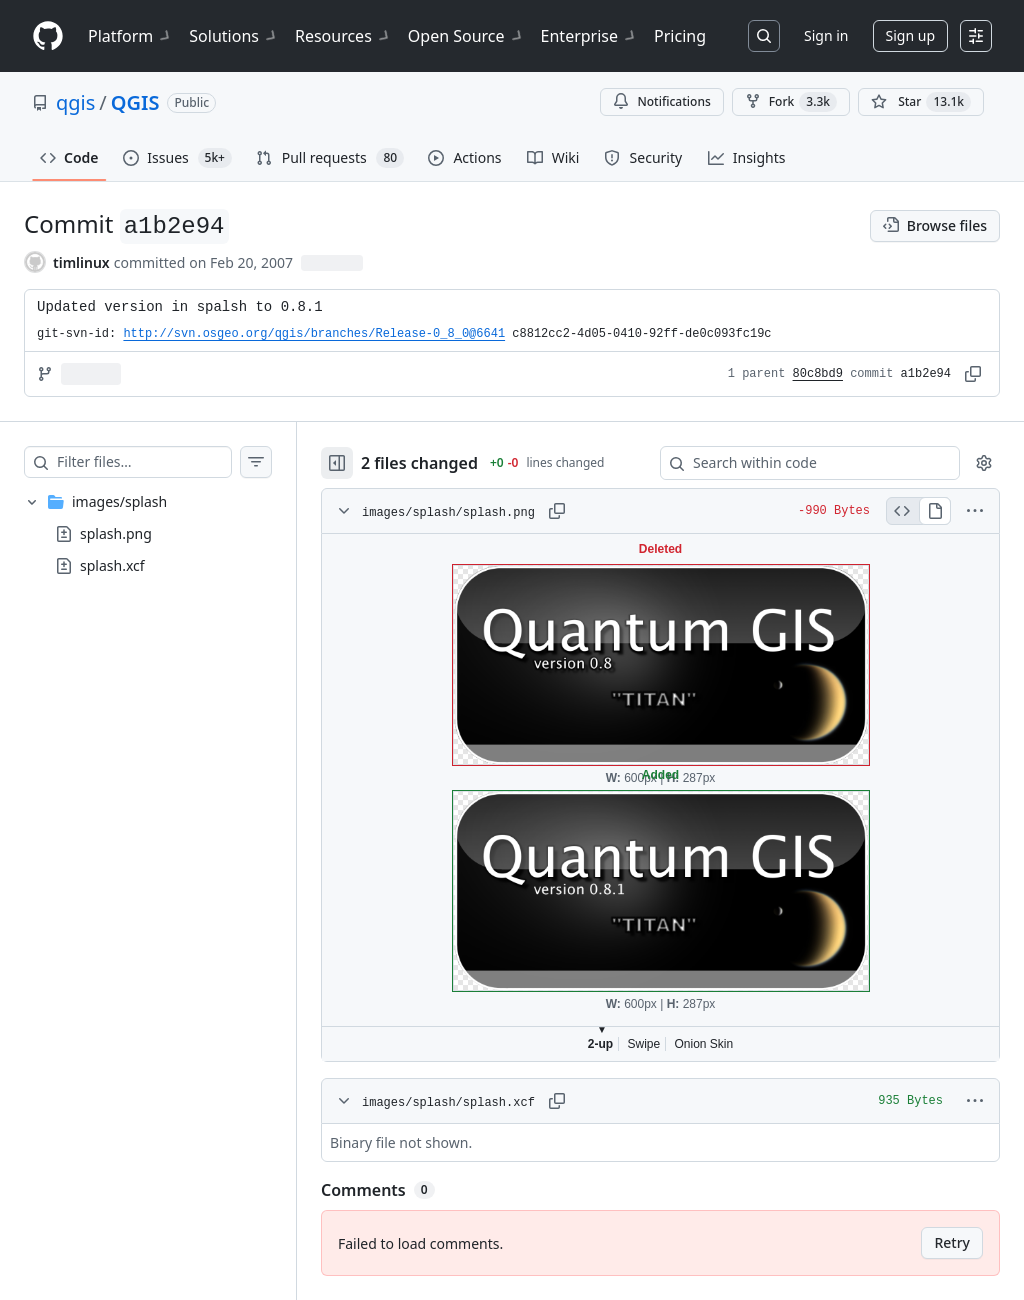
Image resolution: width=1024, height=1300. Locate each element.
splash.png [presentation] (116, 533)
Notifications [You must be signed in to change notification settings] (661, 101)
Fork (791, 102)
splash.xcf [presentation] (112, 565)
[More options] (975, 511)
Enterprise (589, 36)
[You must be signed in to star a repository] (921, 102)
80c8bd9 (818, 374)
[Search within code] (800, 463)
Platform (130, 36)
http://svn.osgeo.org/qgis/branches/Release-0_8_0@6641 (314, 334)
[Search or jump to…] (764, 36)
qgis (75, 102)
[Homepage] (48, 36)
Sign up (910, 35)
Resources (343, 36)
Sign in (826, 35)
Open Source (466, 36)
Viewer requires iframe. (660, 797)
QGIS (135, 102)
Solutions (234, 36)
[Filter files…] (144, 462)
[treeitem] (148, 534)
